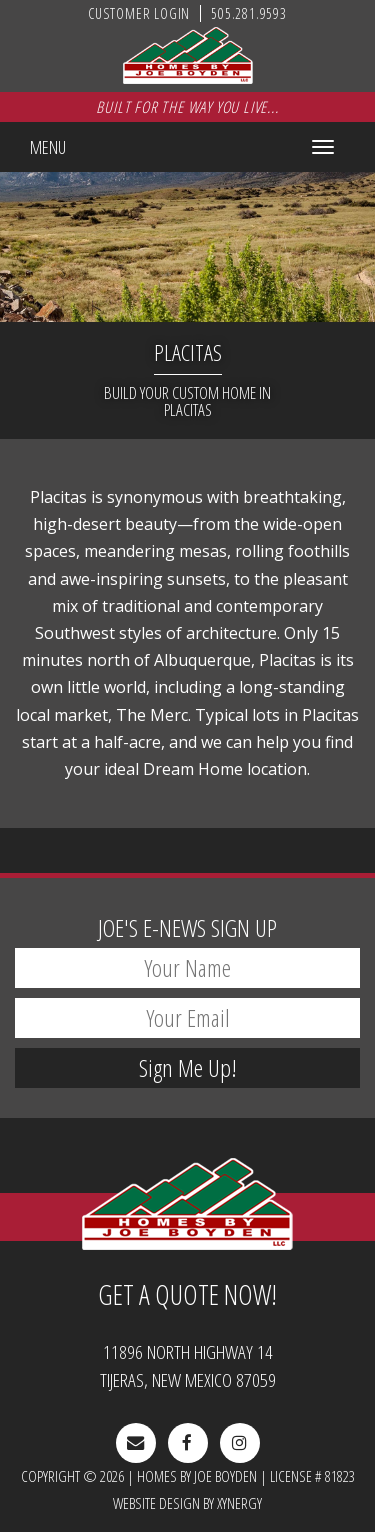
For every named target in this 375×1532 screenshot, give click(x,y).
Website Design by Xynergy (187, 1503)
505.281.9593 (249, 13)
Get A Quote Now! (187, 1294)
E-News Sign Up (187, 927)
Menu (48, 147)
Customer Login (139, 13)
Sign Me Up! (188, 1067)
